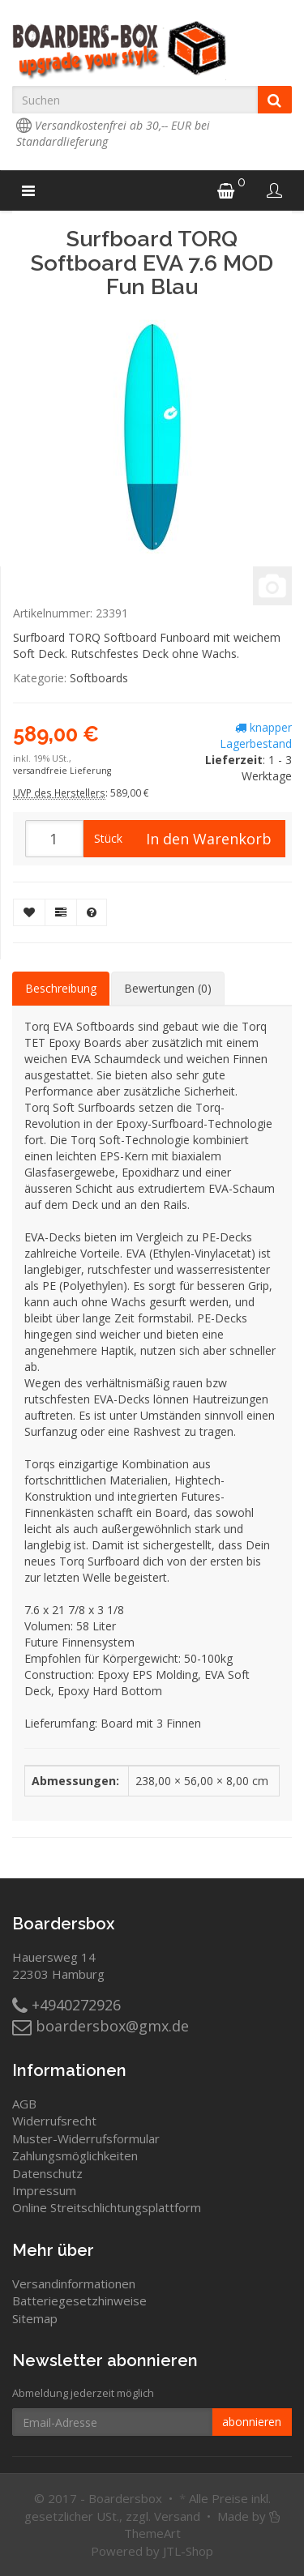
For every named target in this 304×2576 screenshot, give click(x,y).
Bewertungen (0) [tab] (168, 988)
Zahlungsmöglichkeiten (75, 2155)
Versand (177, 2516)
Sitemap (35, 2318)
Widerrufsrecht (54, 2120)
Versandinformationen (73, 2283)
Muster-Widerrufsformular (86, 2138)
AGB (24, 2103)
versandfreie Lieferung (62, 770)
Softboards (99, 678)
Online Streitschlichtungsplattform (106, 2207)
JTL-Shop (188, 2551)
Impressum (44, 2190)
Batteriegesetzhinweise (79, 2300)
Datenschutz (47, 2173)
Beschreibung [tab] (60, 988)
